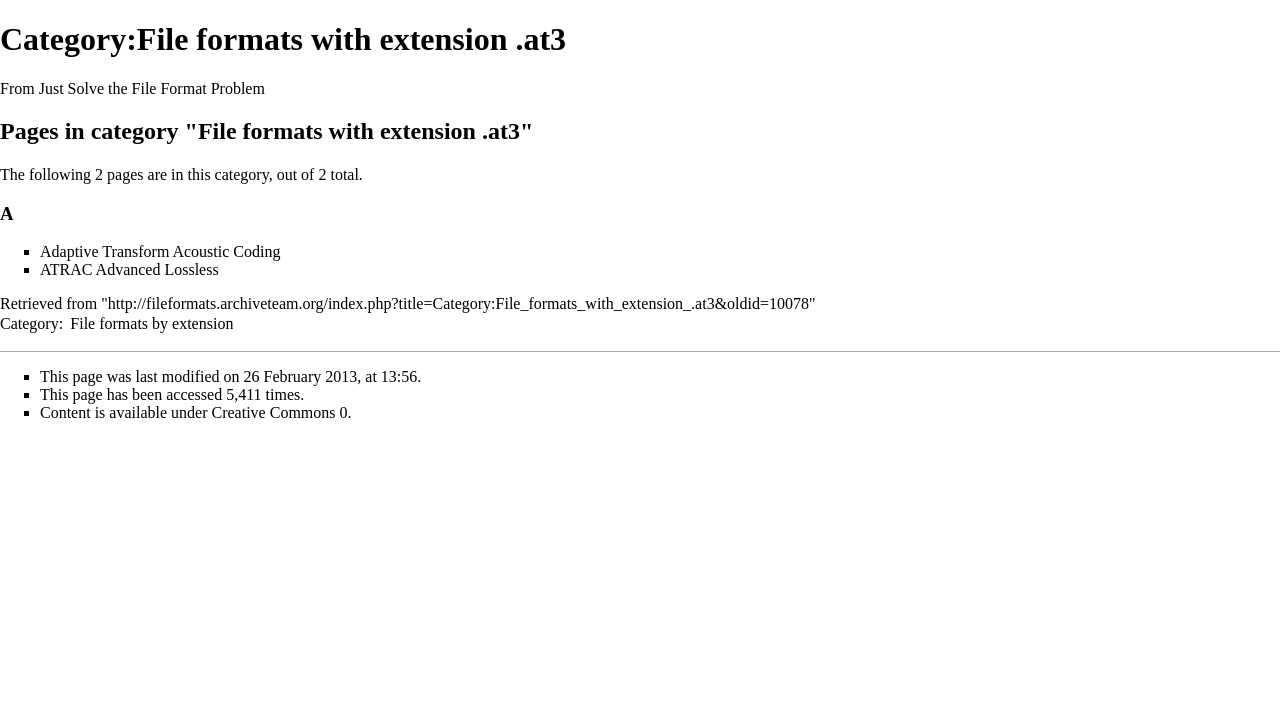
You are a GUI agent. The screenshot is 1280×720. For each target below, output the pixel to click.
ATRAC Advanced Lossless (129, 269)
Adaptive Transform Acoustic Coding (160, 251)
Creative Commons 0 (280, 412)
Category (29, 323)
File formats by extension (151, 323)
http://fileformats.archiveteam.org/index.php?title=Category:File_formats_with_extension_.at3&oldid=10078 (458, 303)
